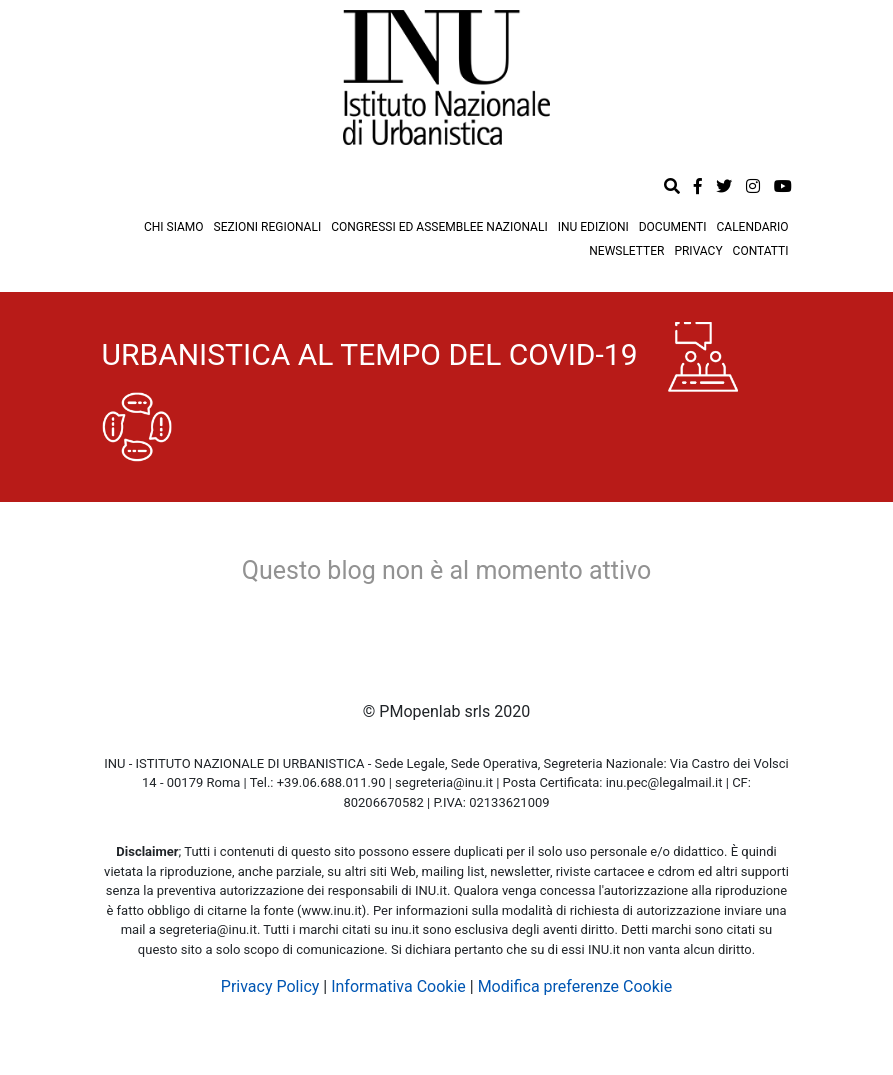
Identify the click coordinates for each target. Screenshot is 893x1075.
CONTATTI (761, 251)
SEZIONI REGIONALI (268, 227)
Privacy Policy (270, 986)
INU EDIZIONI (593, 227)
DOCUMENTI (673, 227)
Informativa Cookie (398, 986)
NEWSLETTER (626, 251)
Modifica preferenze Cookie (575, 986)
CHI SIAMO (174, 227)
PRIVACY (698, 251)
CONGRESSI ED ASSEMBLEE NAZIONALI (439, 227)
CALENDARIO (753, 227)
